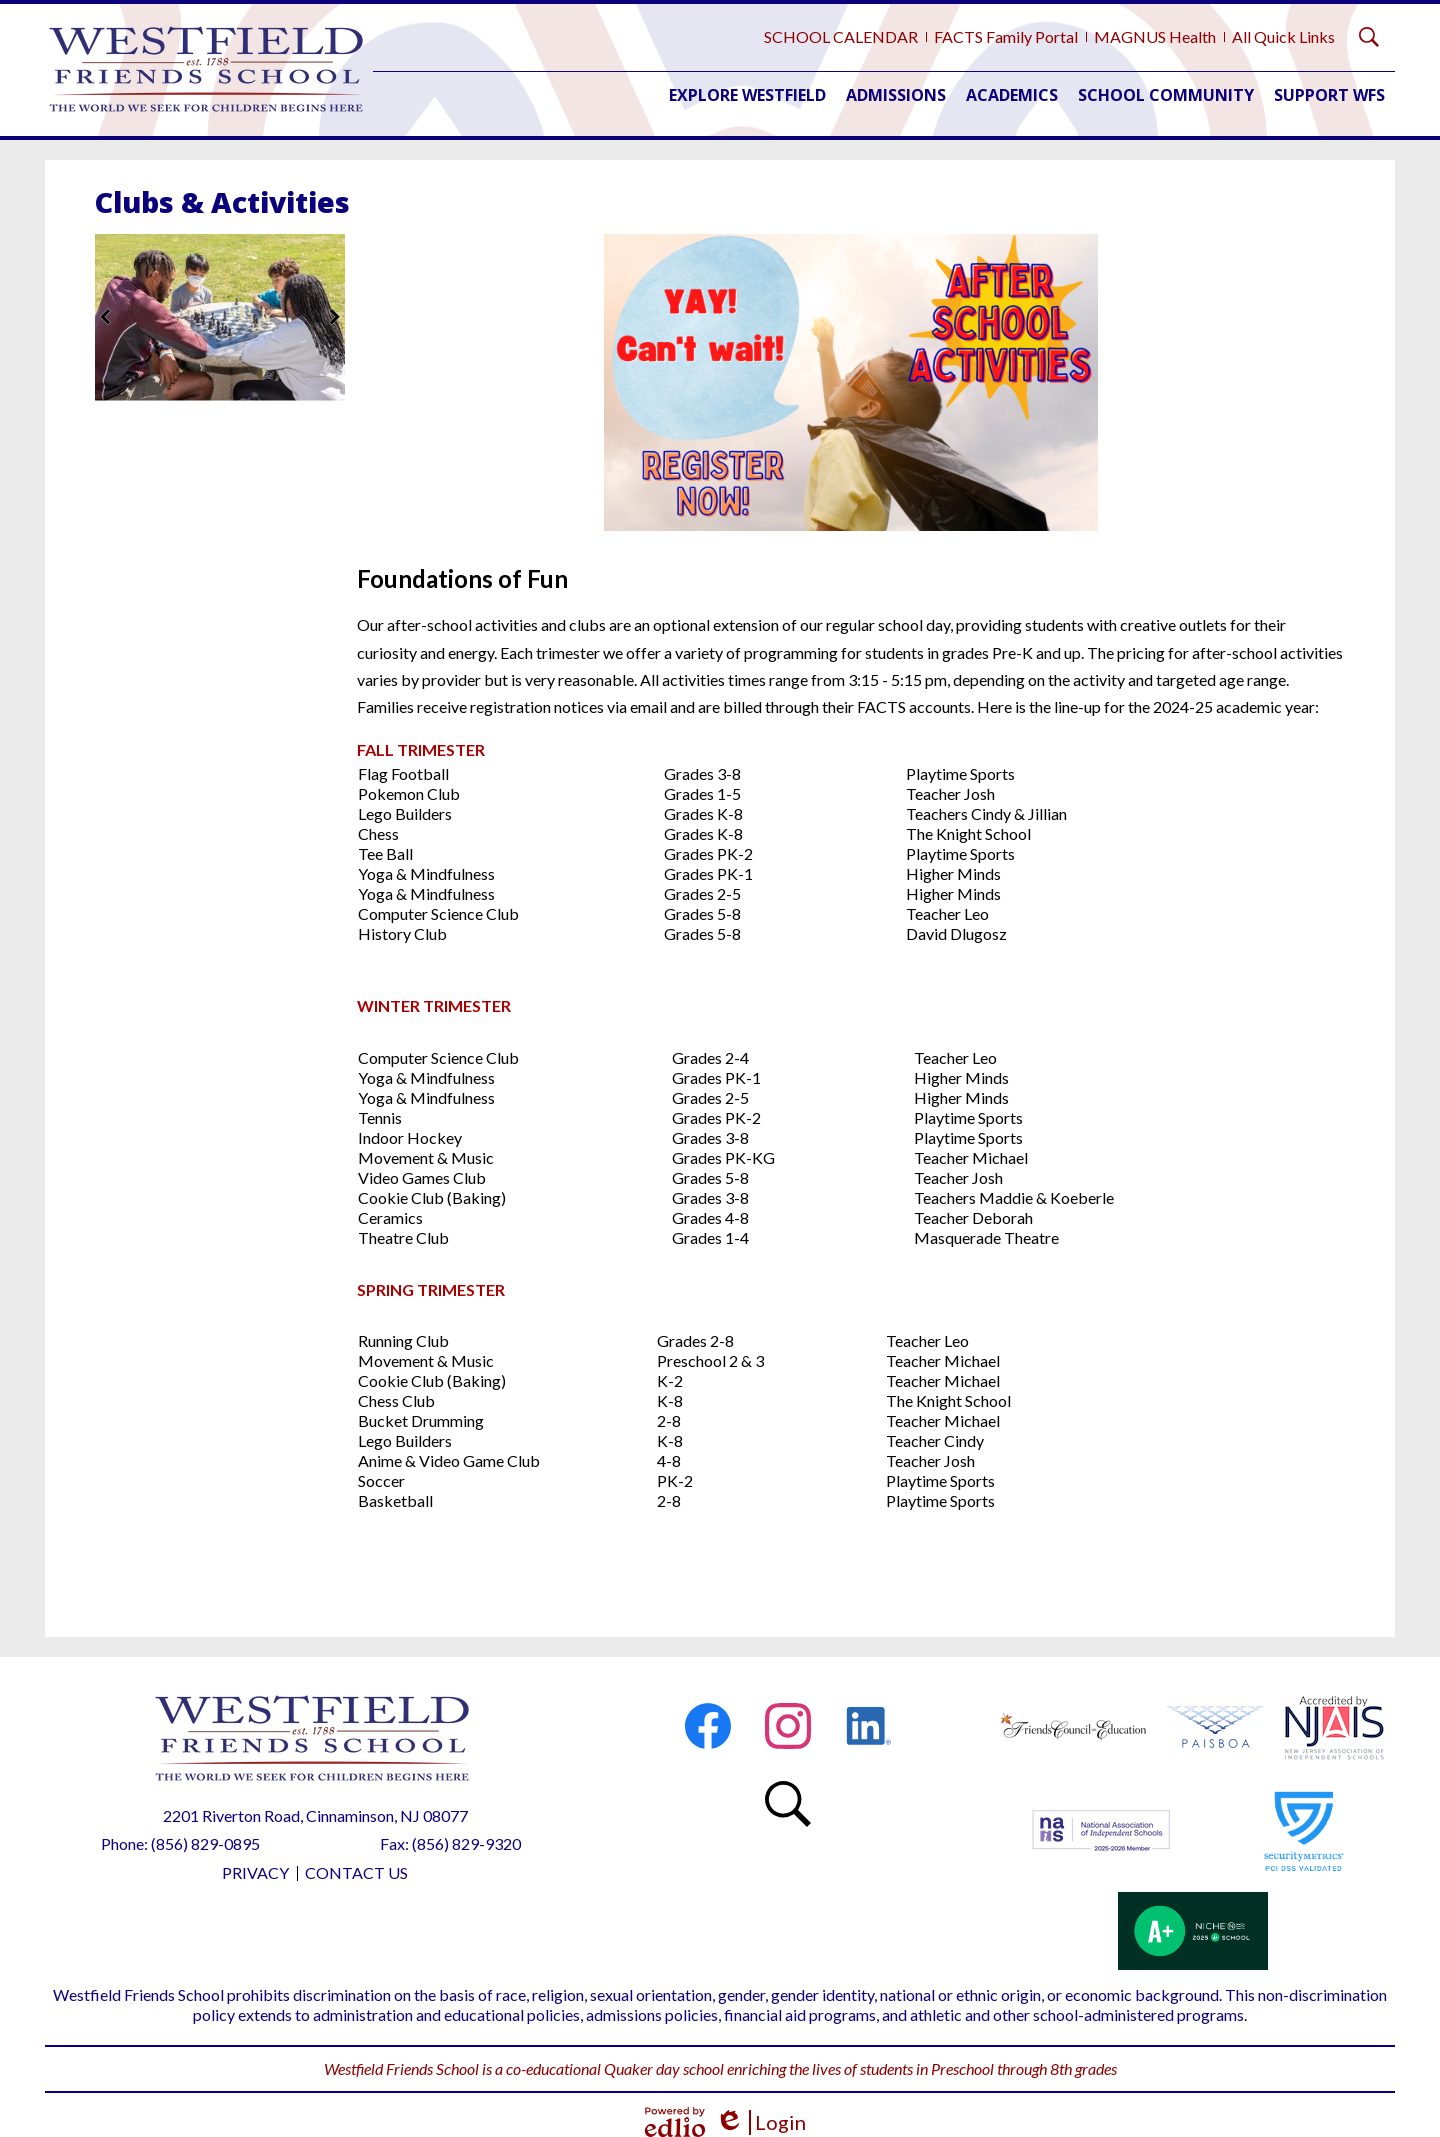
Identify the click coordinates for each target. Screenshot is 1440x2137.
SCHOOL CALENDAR (841, 36)
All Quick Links (1283, 36)
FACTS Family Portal (1006, 36)
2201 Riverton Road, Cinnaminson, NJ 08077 (315, 1815)
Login (760, 2122)
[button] (747, 95)
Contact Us (356, 1872)
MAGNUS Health (1155, 36)
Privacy (255, 1872)
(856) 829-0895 (205, 1843)
